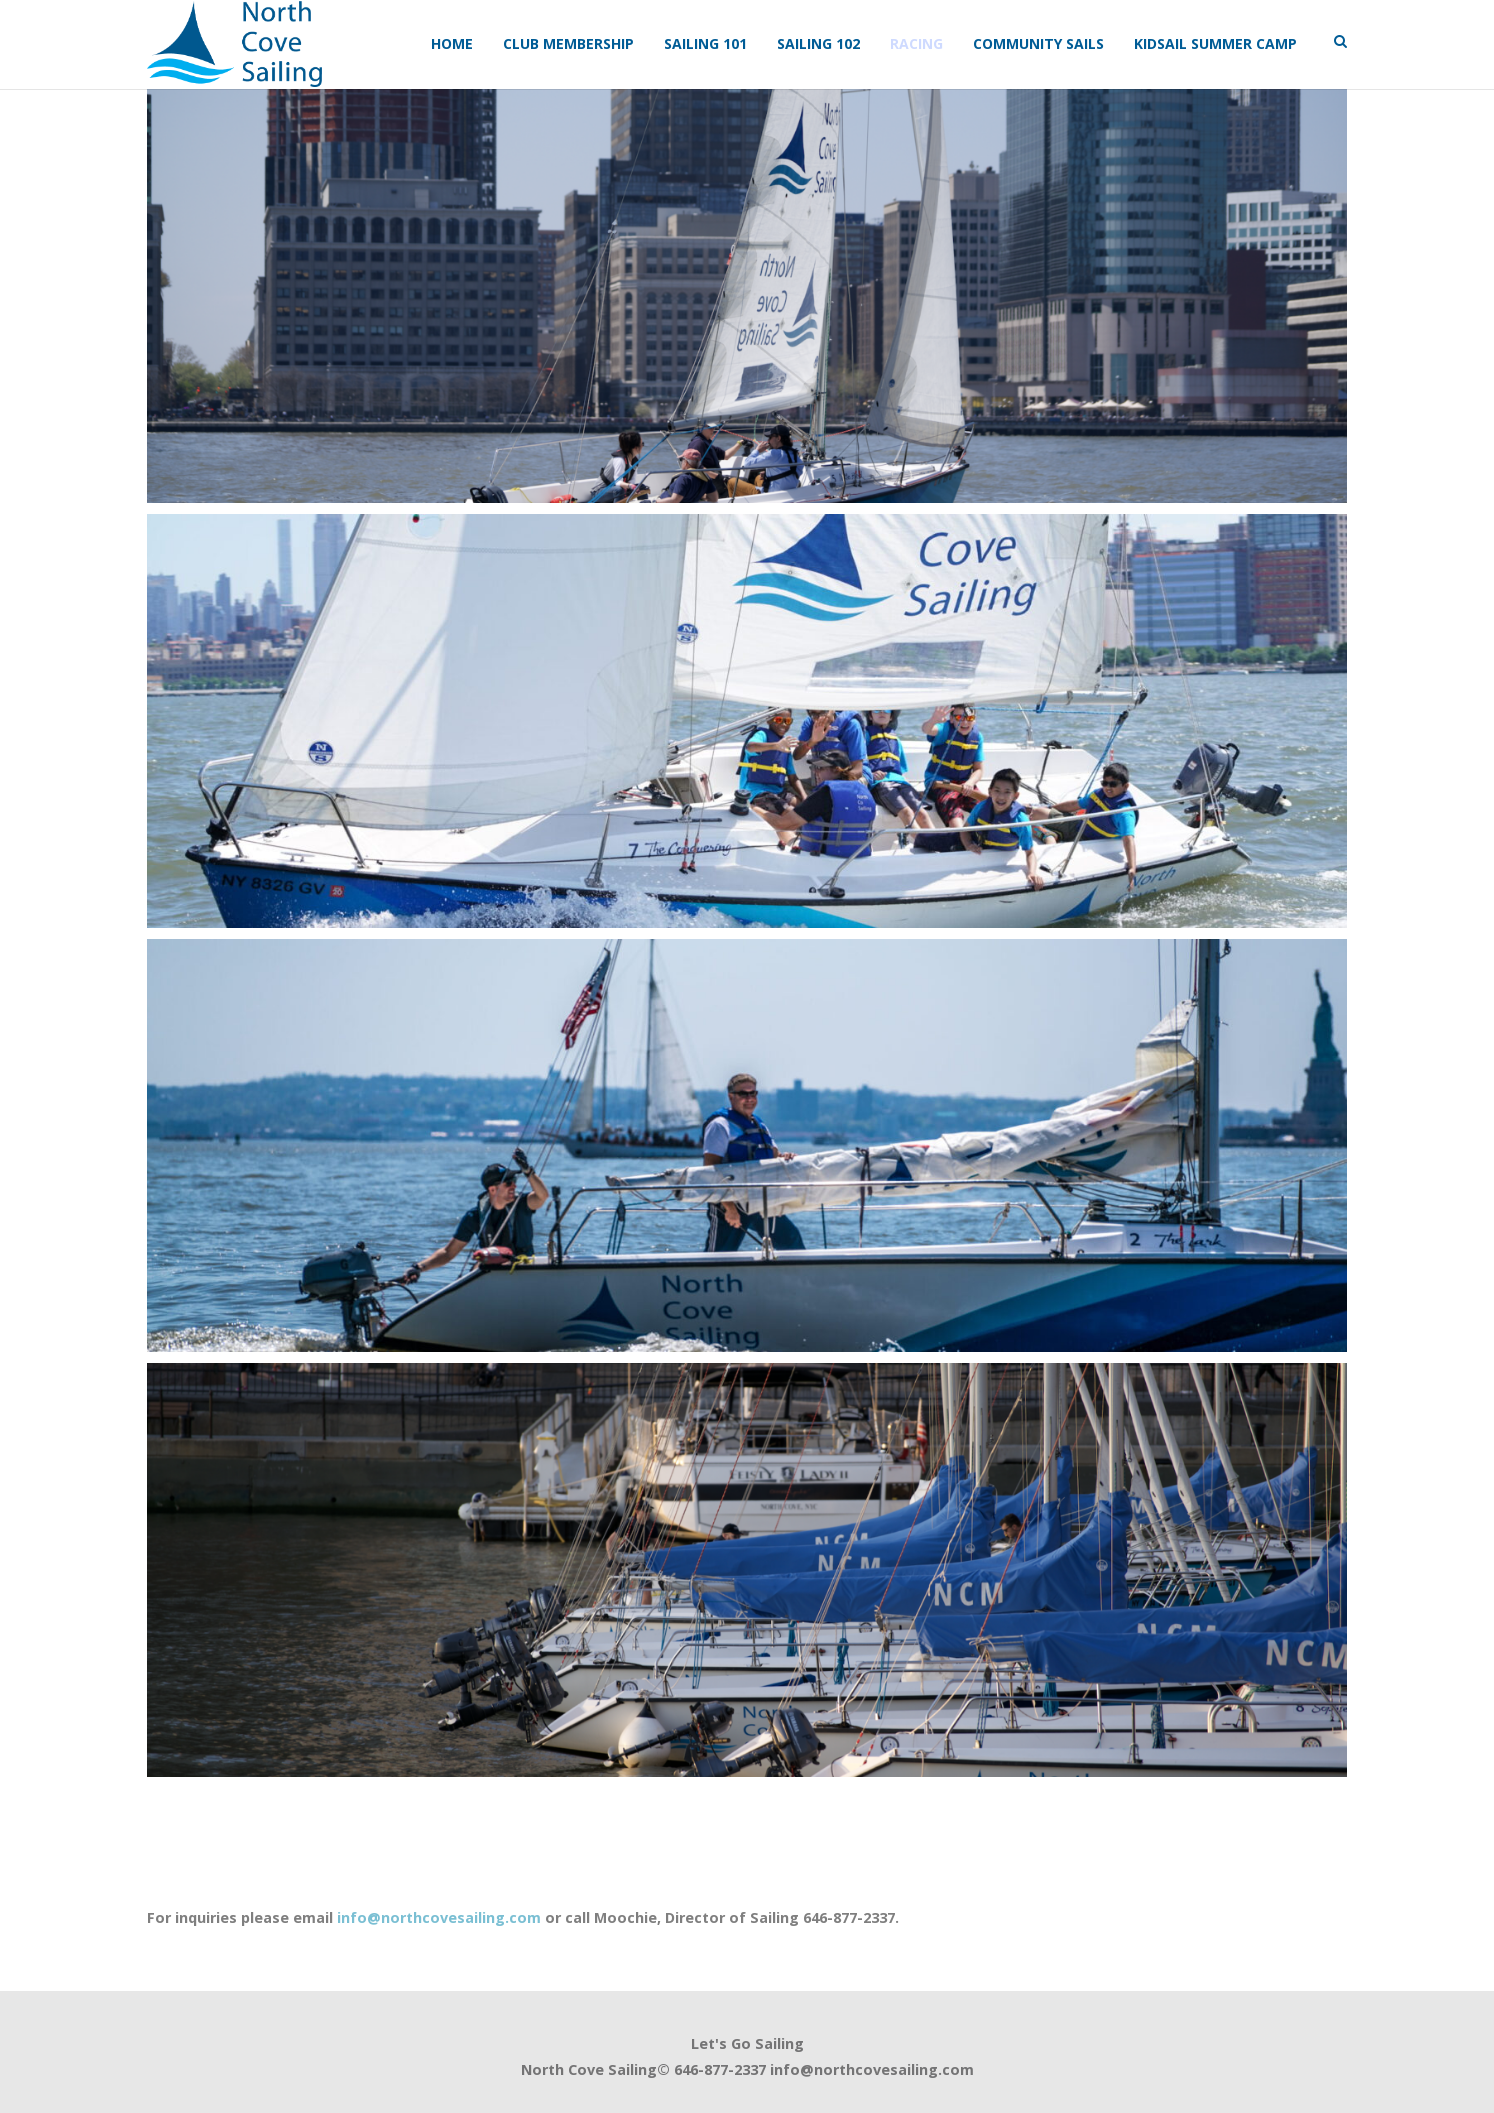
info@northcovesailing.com (439, 1917)
